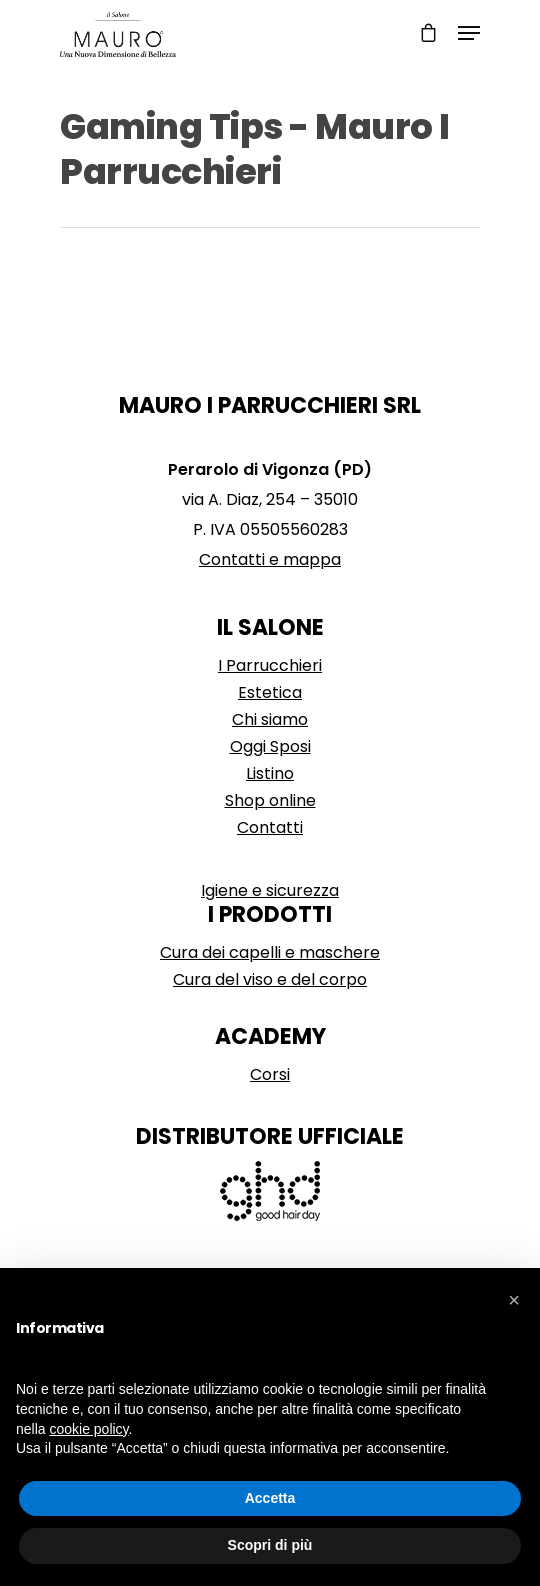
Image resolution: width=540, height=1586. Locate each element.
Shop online (270, 800)
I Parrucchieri (270, 665)
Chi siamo (270, 719)
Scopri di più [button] (270, 1545)
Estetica (270, 692)
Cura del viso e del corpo (270, 979)
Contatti (270, 827)
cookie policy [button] (88, 1429)
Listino (270, 773)
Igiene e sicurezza (270, 890)
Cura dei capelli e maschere (270, 952)
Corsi (270, 1074)
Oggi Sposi (270, 746)
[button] (514, 1300)
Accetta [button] (270, 1498)
